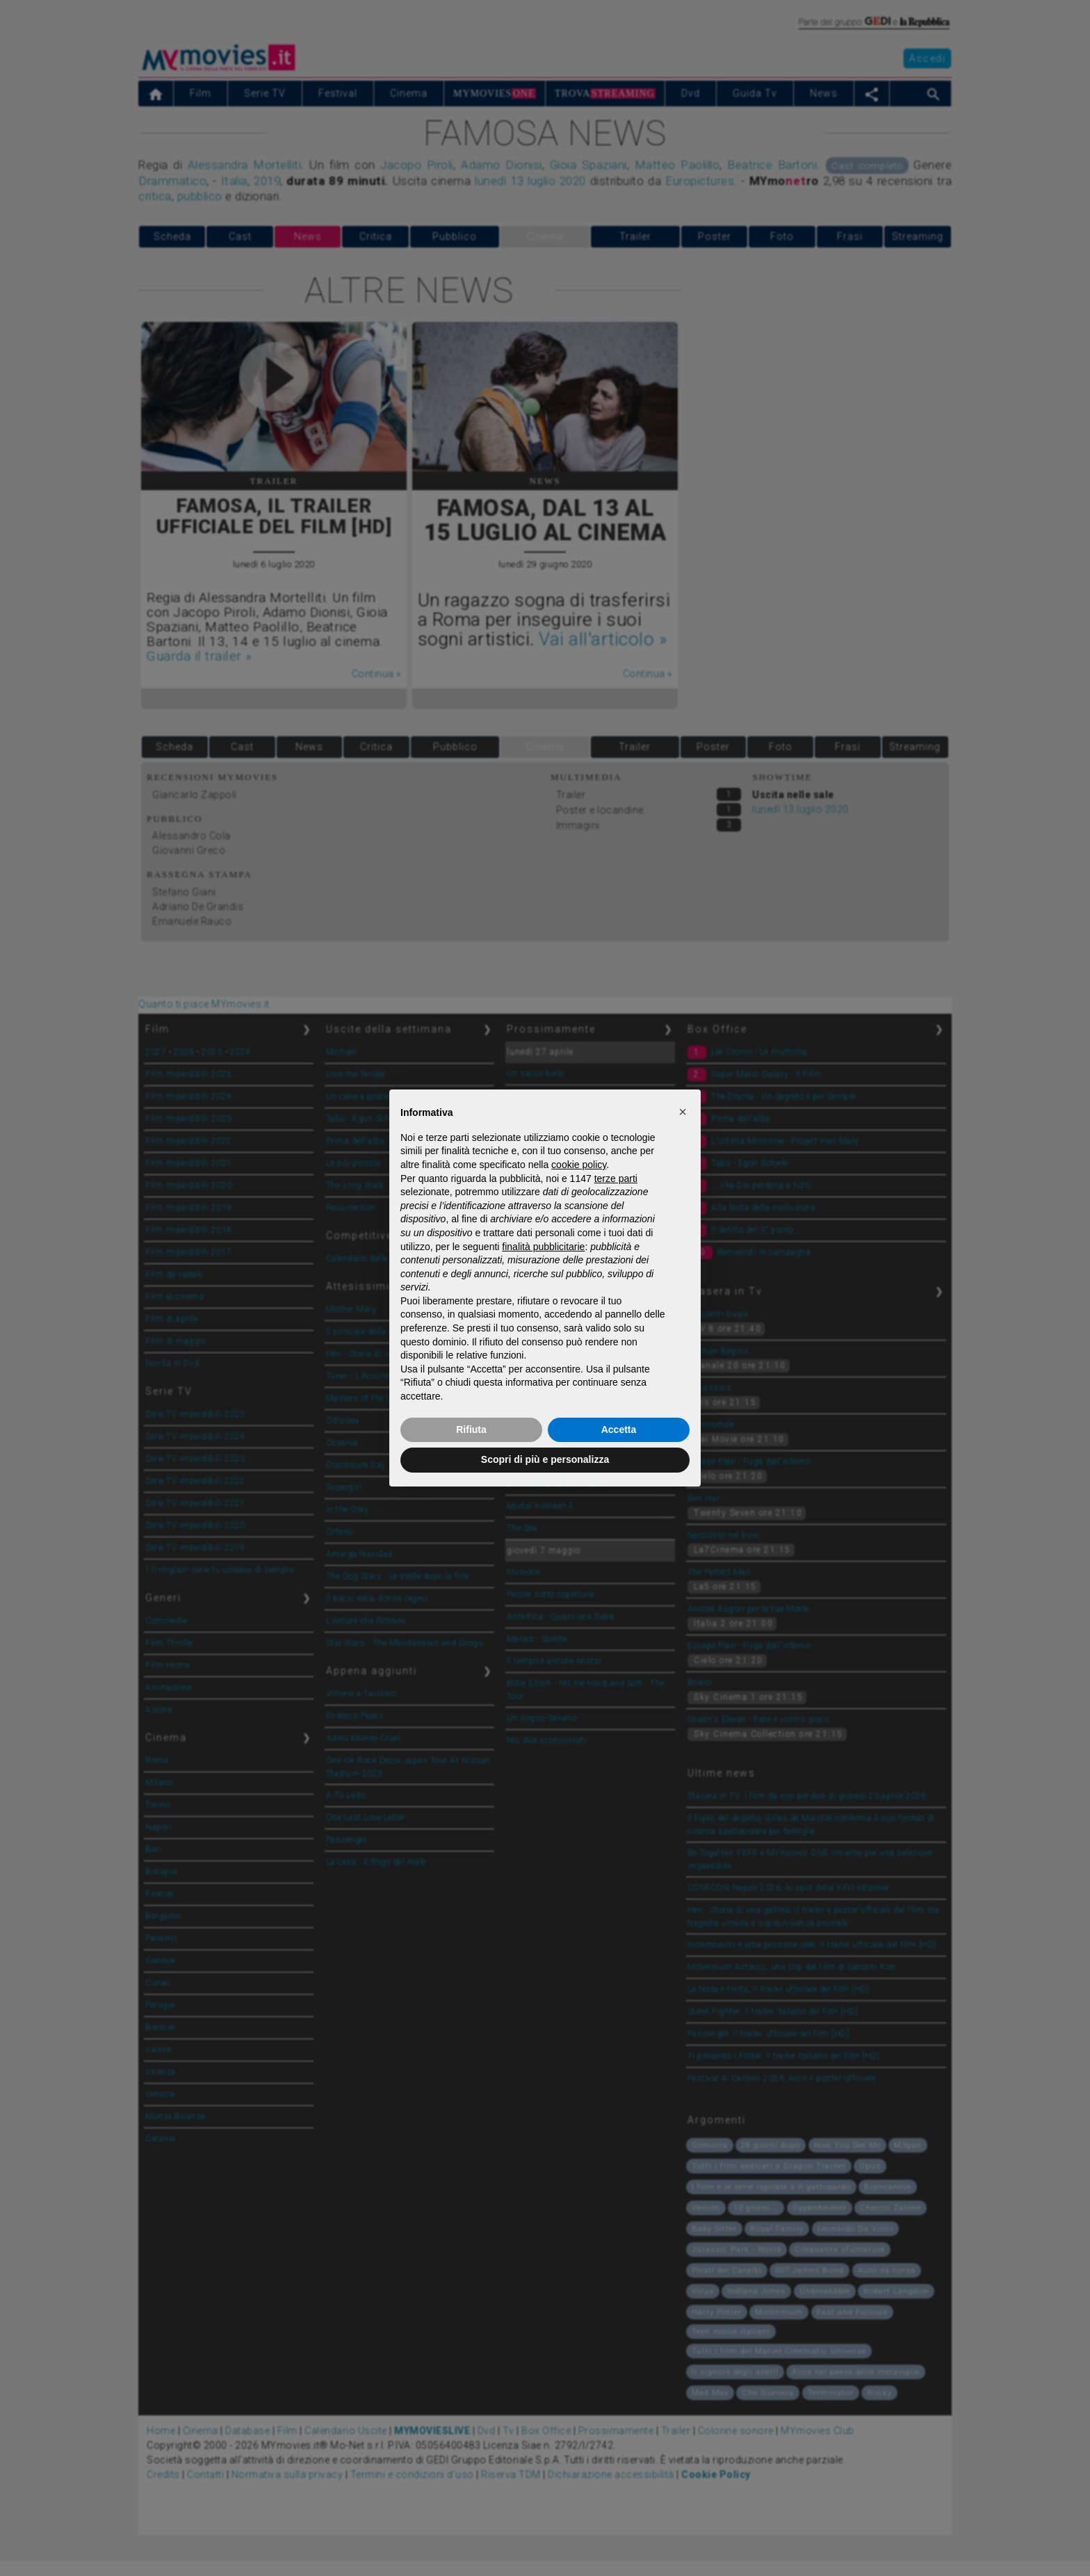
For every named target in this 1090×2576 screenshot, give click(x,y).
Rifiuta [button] (471, 1429)
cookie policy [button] (578, 1164)
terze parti (615, 1178)
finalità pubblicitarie (543, 1246)
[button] (683, 1112)
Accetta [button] (619, 1429)
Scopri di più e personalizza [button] (545, 1459)
